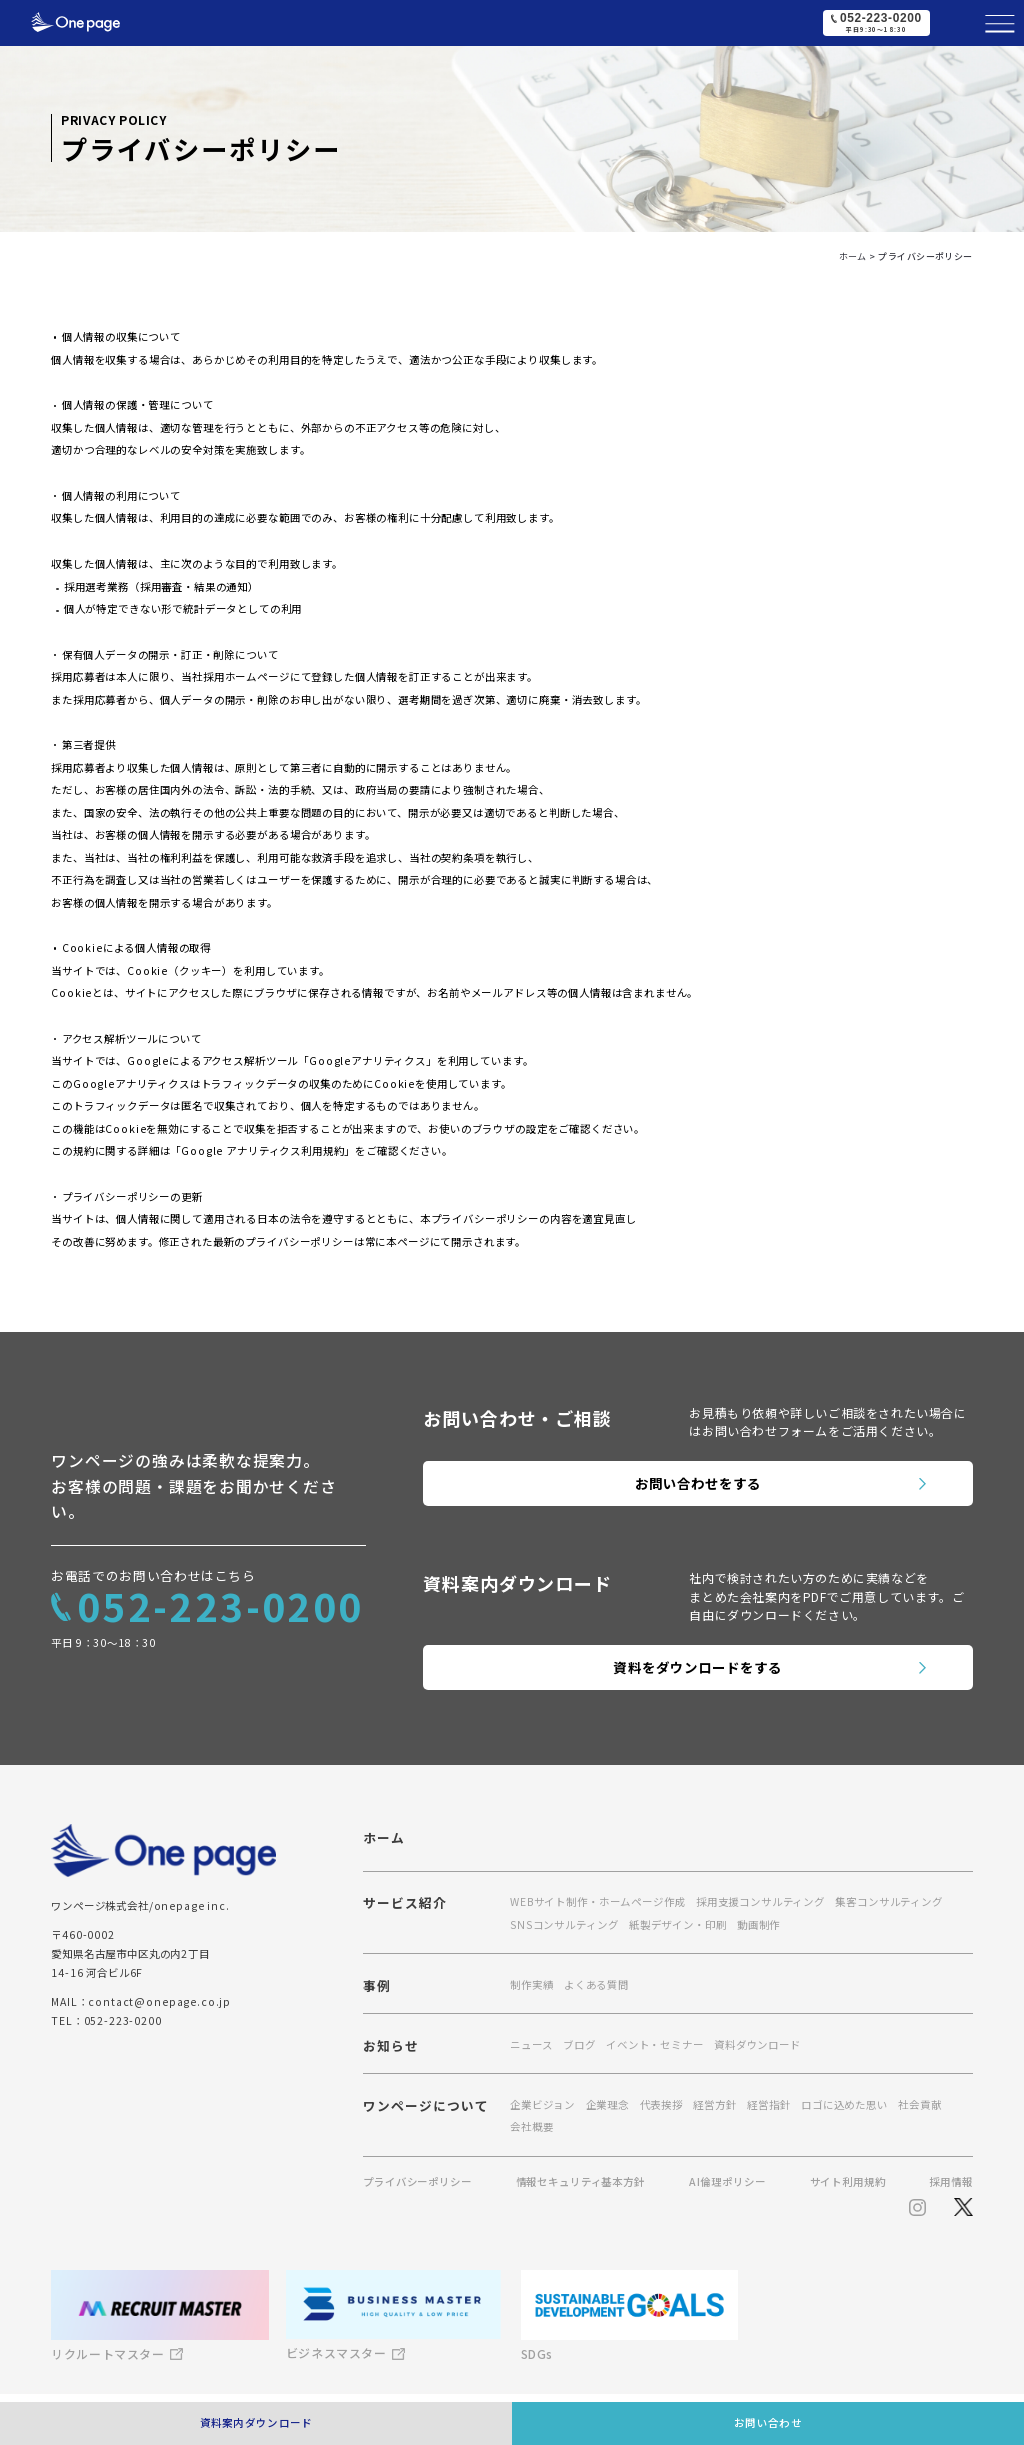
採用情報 (950, 2182)
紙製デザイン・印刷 (678, 1924)
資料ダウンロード (757, 2044)
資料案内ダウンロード (256, 2422)
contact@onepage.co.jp (159, 2001)
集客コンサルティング (888, 1901)
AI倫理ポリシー (727, 2182)
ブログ (579, 2044)
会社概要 (531, 2126)
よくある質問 (596, 1984)
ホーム (384, 1838)
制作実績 (531, 1984)
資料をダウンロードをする (697, 1667)
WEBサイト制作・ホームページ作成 (597, 1901)
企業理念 (607, 2104)
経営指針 (768, 2104)
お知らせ (391, 2047)
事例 (377, 1987)
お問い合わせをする (698, 1483)
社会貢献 (919, 2104)
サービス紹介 (405, 1904)
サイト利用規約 (848, 2182)
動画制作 (758, 1924)
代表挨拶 (661, 2104)
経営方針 (714, 2104)
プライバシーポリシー (417, 2182)
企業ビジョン (542, 2104)
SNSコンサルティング (564, 1924)
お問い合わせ (768, 2422)
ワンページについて (426, 2107)
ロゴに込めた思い (844, 2104)
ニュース (531, 2044)
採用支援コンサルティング (760, 1901)
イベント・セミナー (655, 2044)
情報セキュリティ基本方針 (580, 2182)
